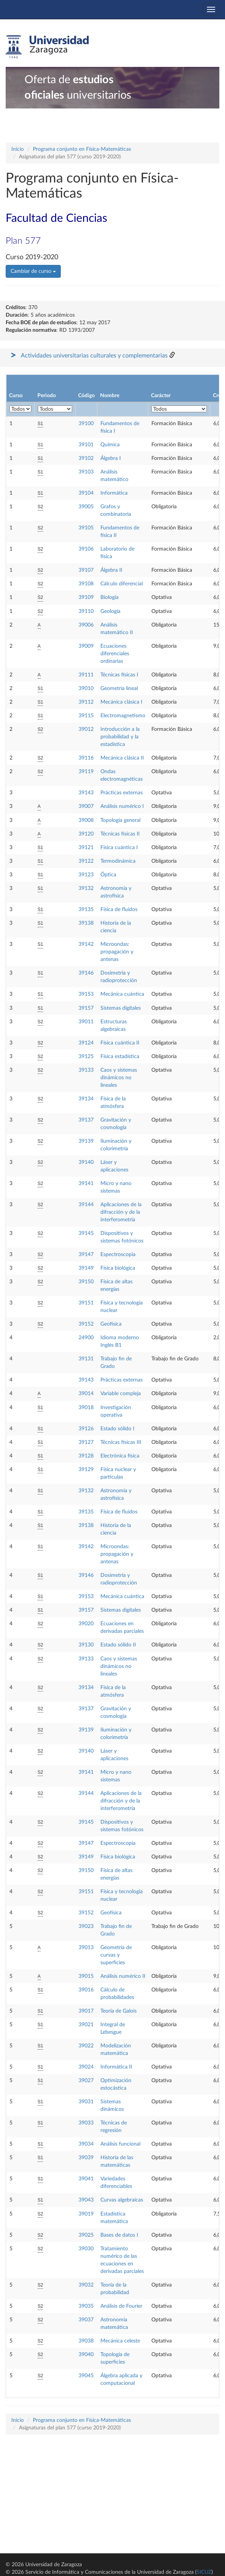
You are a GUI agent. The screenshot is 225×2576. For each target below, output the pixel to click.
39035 (86, 2306)
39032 (86, 2285)
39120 (86, 834)
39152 (86, 1324)
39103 (86, 472)
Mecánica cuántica (122, 994)
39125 (86, 1056)
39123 (86, 874)
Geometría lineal (119, 688)
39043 (86, 2200)
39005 (86, 506)
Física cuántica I (119, 847)
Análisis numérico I (122, 806)
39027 (86, 2080)
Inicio (17, 149)
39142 (86, 944)
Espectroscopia (118, 1254)
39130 (86, 1645)
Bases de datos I (119, 2235)
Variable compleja (120, 1393)
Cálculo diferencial (121, 583)
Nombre (109, 395)
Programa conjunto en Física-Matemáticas (82, 149)
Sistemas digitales (120, 1008)
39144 (86, 1204)
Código (86, 395)
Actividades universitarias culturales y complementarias (94, 356)
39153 (86, 994)
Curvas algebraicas (121, 2200)
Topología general (120, 820)
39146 (86, 973)
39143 (86, 792)
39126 (86, 1428)
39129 (86, 1469)
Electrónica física (119, 1456)
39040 (86, 2354)
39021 (86, 2024)
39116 (86, 758)
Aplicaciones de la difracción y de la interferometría (121, 1212)
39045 (86, 2375)
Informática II (116, 2067)
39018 (86, 1407)
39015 (86, 1976)
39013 (86, 1947)
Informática (114, 493)
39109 (86, 597)
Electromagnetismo (122, 715)
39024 (86, 2067)
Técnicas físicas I (119, 675)
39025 (86, 2235)
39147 (86, 1254)
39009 (86, 646)
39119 (86, 771)
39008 (86, 820)
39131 (86, 1358)
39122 (86, 861)
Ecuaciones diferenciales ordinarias (114, 654)
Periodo (46, 395)
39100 (86, 423)
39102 (86, 458)
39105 (86, 528)
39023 (86, 1926)
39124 (86, 1043)
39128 (86, 1456)
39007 (86, 806)
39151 (86, 1303)
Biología (109, 597)
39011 (86, 1021)
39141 (86, 1183)
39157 (86, 1008)
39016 (86, 1990)
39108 (86, 583)
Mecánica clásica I (121, 702)
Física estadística (119, 1056)
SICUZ (204, 2572)
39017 (86, 2011)
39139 (86, 1141)
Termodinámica (118, 861)
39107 (86, 570)
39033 (86, 2123)
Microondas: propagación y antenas (116, 952)
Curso (16, 395)
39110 (86, 611)
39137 (86, 1120)
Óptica (108, 874)
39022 (86, 2045)
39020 (86, 1623)
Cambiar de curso (33, 271)
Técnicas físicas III (120, 1442)
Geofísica (111, 1324)
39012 (86, 729)
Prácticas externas (121, 792)
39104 (86, 493)
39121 (86, 847)
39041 (86, 2178)
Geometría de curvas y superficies (116, 1955)
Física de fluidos (118, 909)
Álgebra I (110, 458)
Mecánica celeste (120, 2341)
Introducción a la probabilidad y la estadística (120, 737)
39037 (86, 2319)
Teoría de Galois (118, 2011)
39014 (86, 1393)
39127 (86, 1442)
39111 (86, 675)
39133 (86, 1070)
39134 (86, 1099)
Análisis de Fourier (121, 2306)
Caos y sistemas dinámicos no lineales (118, 1078)
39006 (86, 625)
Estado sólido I (117, 1428)
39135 (86, 909)
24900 (86, 1337)
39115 (86, 715)
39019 (86, 2214)
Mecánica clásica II (122, 758)
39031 (86, 2101)
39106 (86, 549)
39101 (86, 444)
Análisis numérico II (122, 1976)
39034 (86, 2144)
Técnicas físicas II (120, 834)
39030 (86, 2248)
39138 (86, 923)
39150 (86, 1281)
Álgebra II (111, 570)
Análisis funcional (120, 2144)
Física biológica (117, 1268)
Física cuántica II (119, 1043)
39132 (86, 888)
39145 (86, 1233)
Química (110, 444)
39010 (86, 688)
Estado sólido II (118, 1645)
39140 (86, 1162)
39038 (86, 2341)
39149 (86, 1268)
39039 (86, 2157)
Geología (110, 611)
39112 (86, 702)
